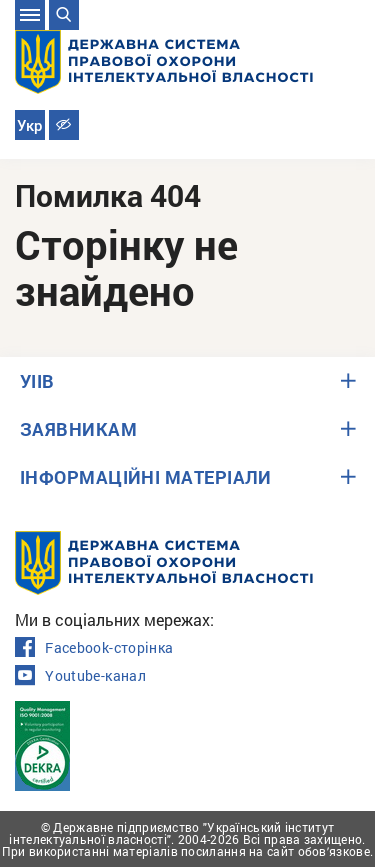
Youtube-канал (80, 676)
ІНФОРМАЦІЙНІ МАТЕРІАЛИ (146, 477)
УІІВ (37, 381)
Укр (29, 126)
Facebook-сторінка (94, 648)
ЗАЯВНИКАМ (78, 429)
